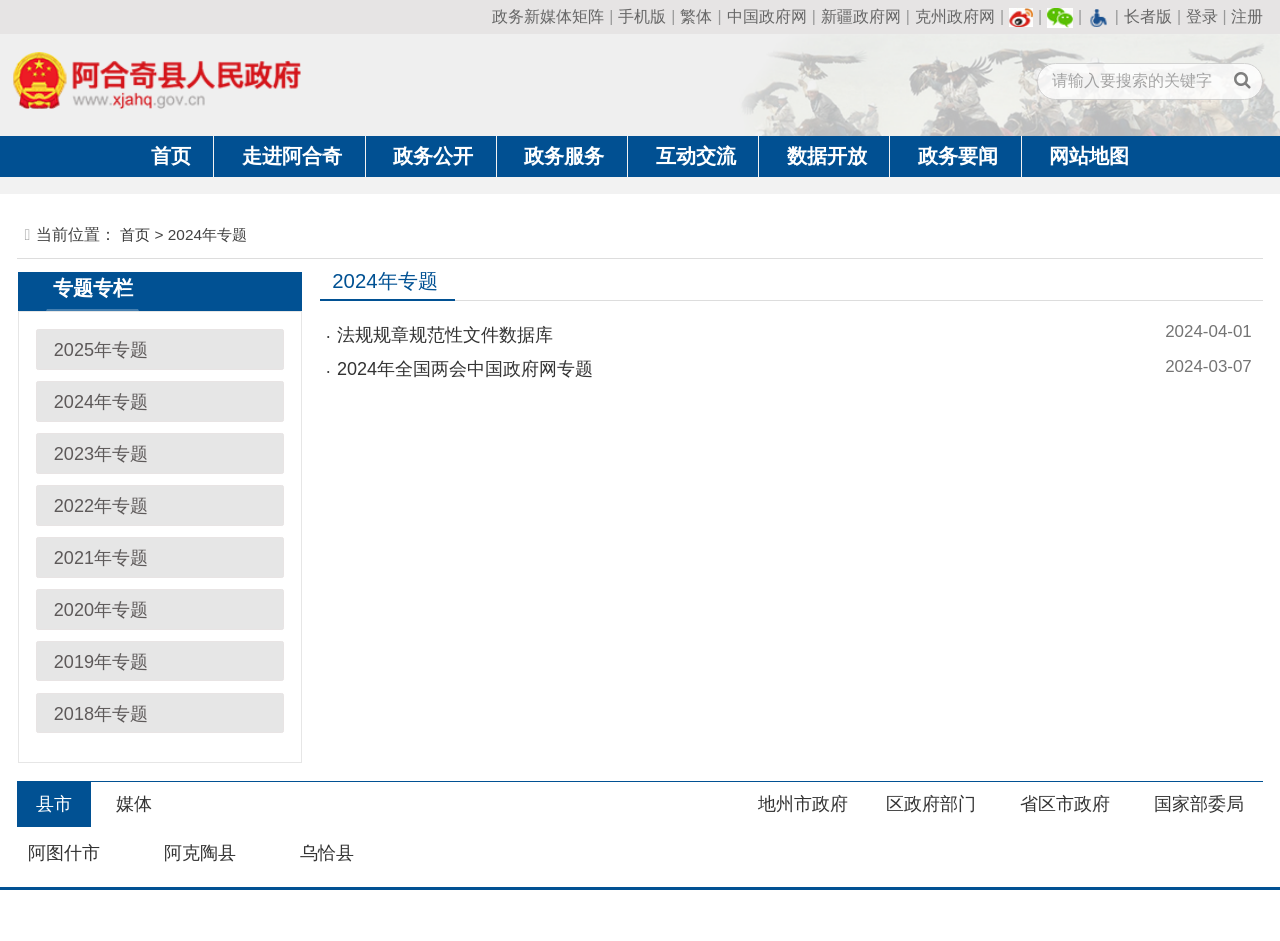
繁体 (696, 16)
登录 (1202, 16)
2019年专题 (101, 662)
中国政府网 (767, 16)
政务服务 (564, 156)
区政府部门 (931, 804)
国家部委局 (1199, 804)
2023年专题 (101, 454)
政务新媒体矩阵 (548, 16)
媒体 (134, 804)
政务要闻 (958, 156)
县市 (54, 804)
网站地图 (1089, 156)
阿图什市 (64, 853)
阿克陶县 (200, 853)
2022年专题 (101, 506)
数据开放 (827, 156)
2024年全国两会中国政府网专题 (465, 369)
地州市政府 (803, 804)
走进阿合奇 (292, 156)
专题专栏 (93, 288)
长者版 (1148, 16)
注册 (1247, 16)
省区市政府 (1065, 804)
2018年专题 (101, 714)
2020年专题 (101, 610)
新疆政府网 (861, 16)
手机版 (642, 16)
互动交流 (696, 156)
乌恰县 (327, 853)
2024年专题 (101, 402)
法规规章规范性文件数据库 (445, 335)
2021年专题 (101, 558)
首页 (171, 156)
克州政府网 (955, 16)
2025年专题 (101, 350)
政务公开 (433, 156)
